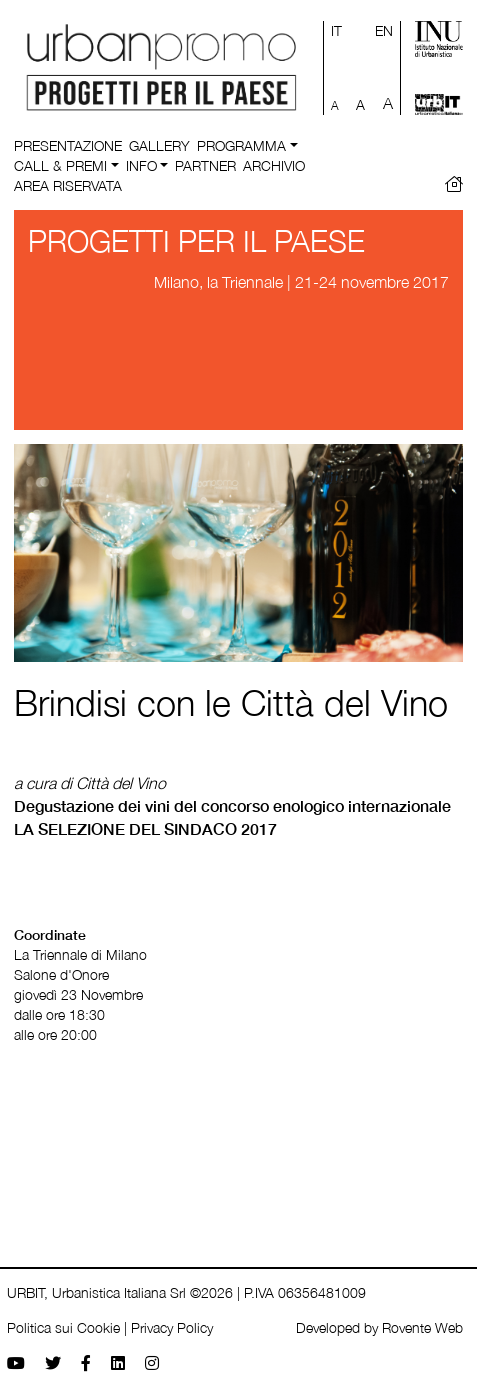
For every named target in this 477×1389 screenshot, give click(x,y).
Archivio (274, 165)
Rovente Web (422, 1327)
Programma (241, 145)
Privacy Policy (172, 1327)
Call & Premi (60, 165)
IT (336, 30)
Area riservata (68, 185)
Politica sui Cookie (63, 1327)
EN (384, 30)
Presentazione (68, 145)
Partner (205, 165)
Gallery (159, 145)
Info (141, 165)
